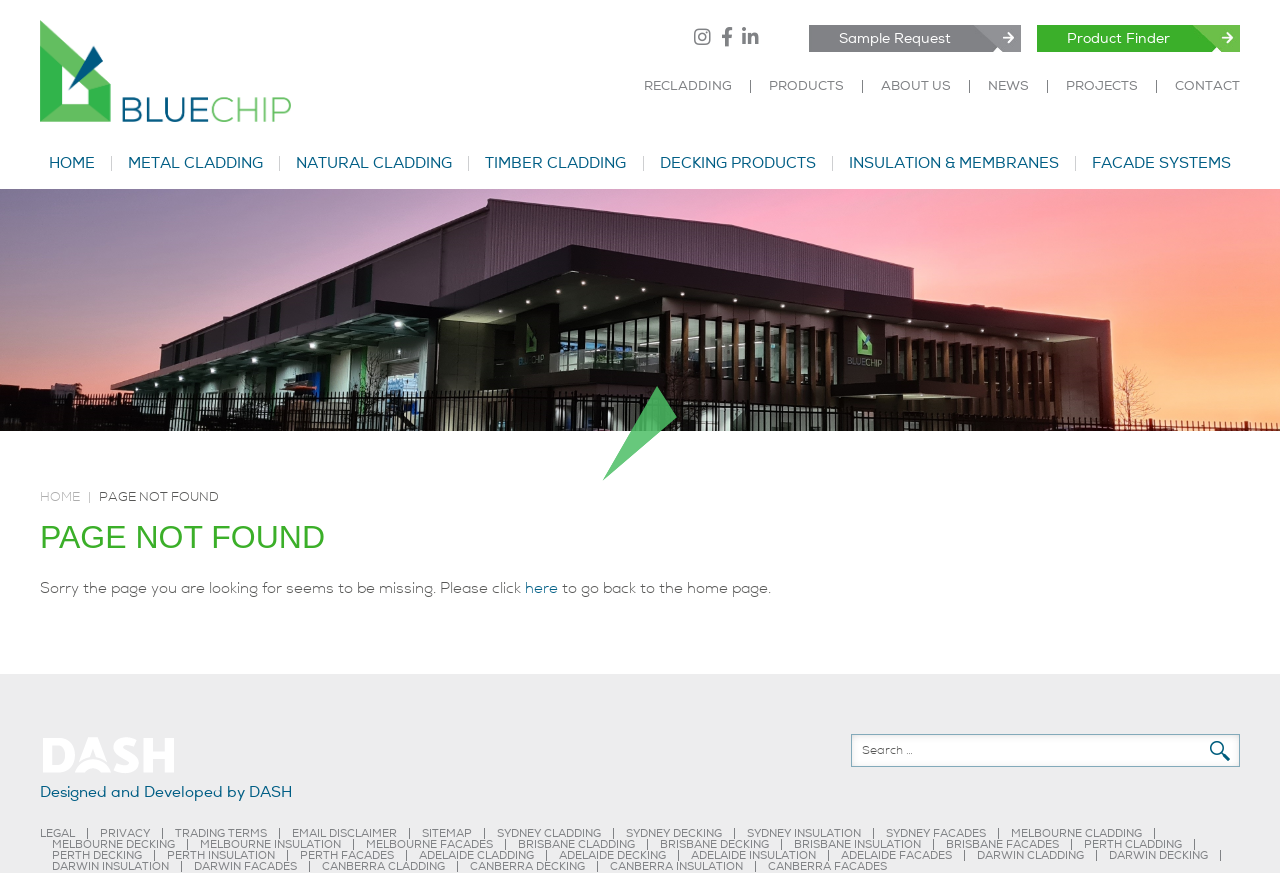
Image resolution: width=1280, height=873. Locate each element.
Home (60, 497)
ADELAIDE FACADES (896, 855)
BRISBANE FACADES (1002, 844)
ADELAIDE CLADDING (476, 855)
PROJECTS (1102, 86)
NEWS (1008, 86)
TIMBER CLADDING (555, 163)
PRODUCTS (806, 86)
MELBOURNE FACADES (429, 844)
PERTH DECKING (97, 855)
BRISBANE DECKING (714, 844)
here (541, 588)
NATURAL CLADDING (374, 163)
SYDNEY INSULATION (804, 833)
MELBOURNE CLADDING (1076, 833)
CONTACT (1207, 86)
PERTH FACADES (347, 855)
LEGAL (57, 833)
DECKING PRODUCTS (738, 163)
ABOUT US (916, 86)
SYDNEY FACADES (936, 833)
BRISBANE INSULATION (857, 844)
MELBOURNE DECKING (113, 844)
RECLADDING (688, 86)
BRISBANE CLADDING (576, 844)
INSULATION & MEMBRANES (954, 163)
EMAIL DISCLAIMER (344, 833)
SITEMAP (447, 833)
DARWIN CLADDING (1030, 855)
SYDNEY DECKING (674, 833)
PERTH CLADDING (1133, 844)
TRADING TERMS (221, 833)
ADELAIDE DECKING (612, 855)
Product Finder (1118, 38)
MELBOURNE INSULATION (270, 844)
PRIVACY (125, 833)
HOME (72, 163)
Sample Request (895, 38)
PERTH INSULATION (221, 855)
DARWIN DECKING (1158, 855)
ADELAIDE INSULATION (753, 855)
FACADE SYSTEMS (1161, 163)
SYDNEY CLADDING (549, 833)
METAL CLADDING (195, 163)
